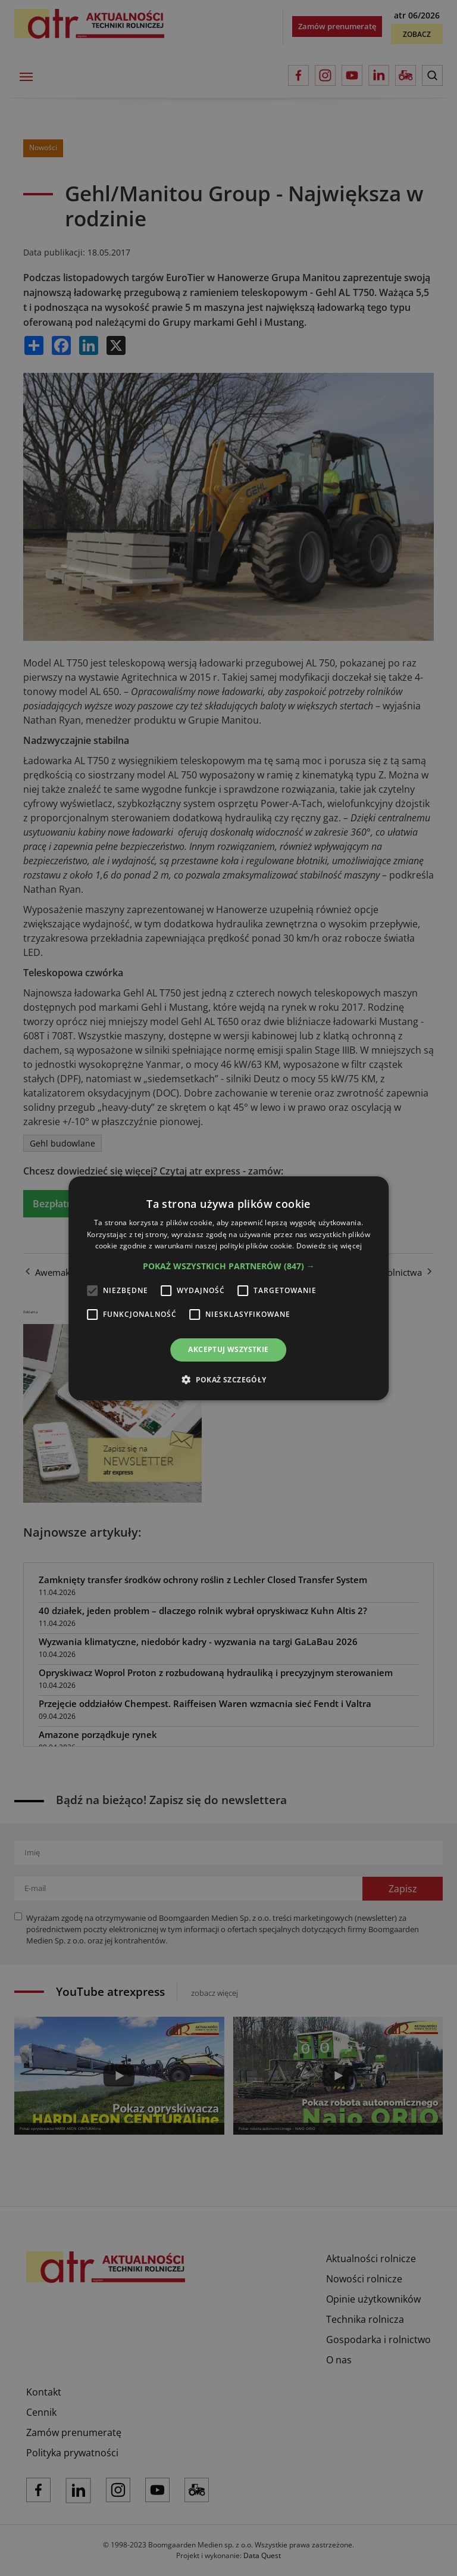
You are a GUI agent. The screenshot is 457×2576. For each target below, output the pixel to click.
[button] (229, 1266)
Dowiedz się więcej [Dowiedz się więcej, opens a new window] (329, 1246)
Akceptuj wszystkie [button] (228, 1349)
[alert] (228, 1288)
